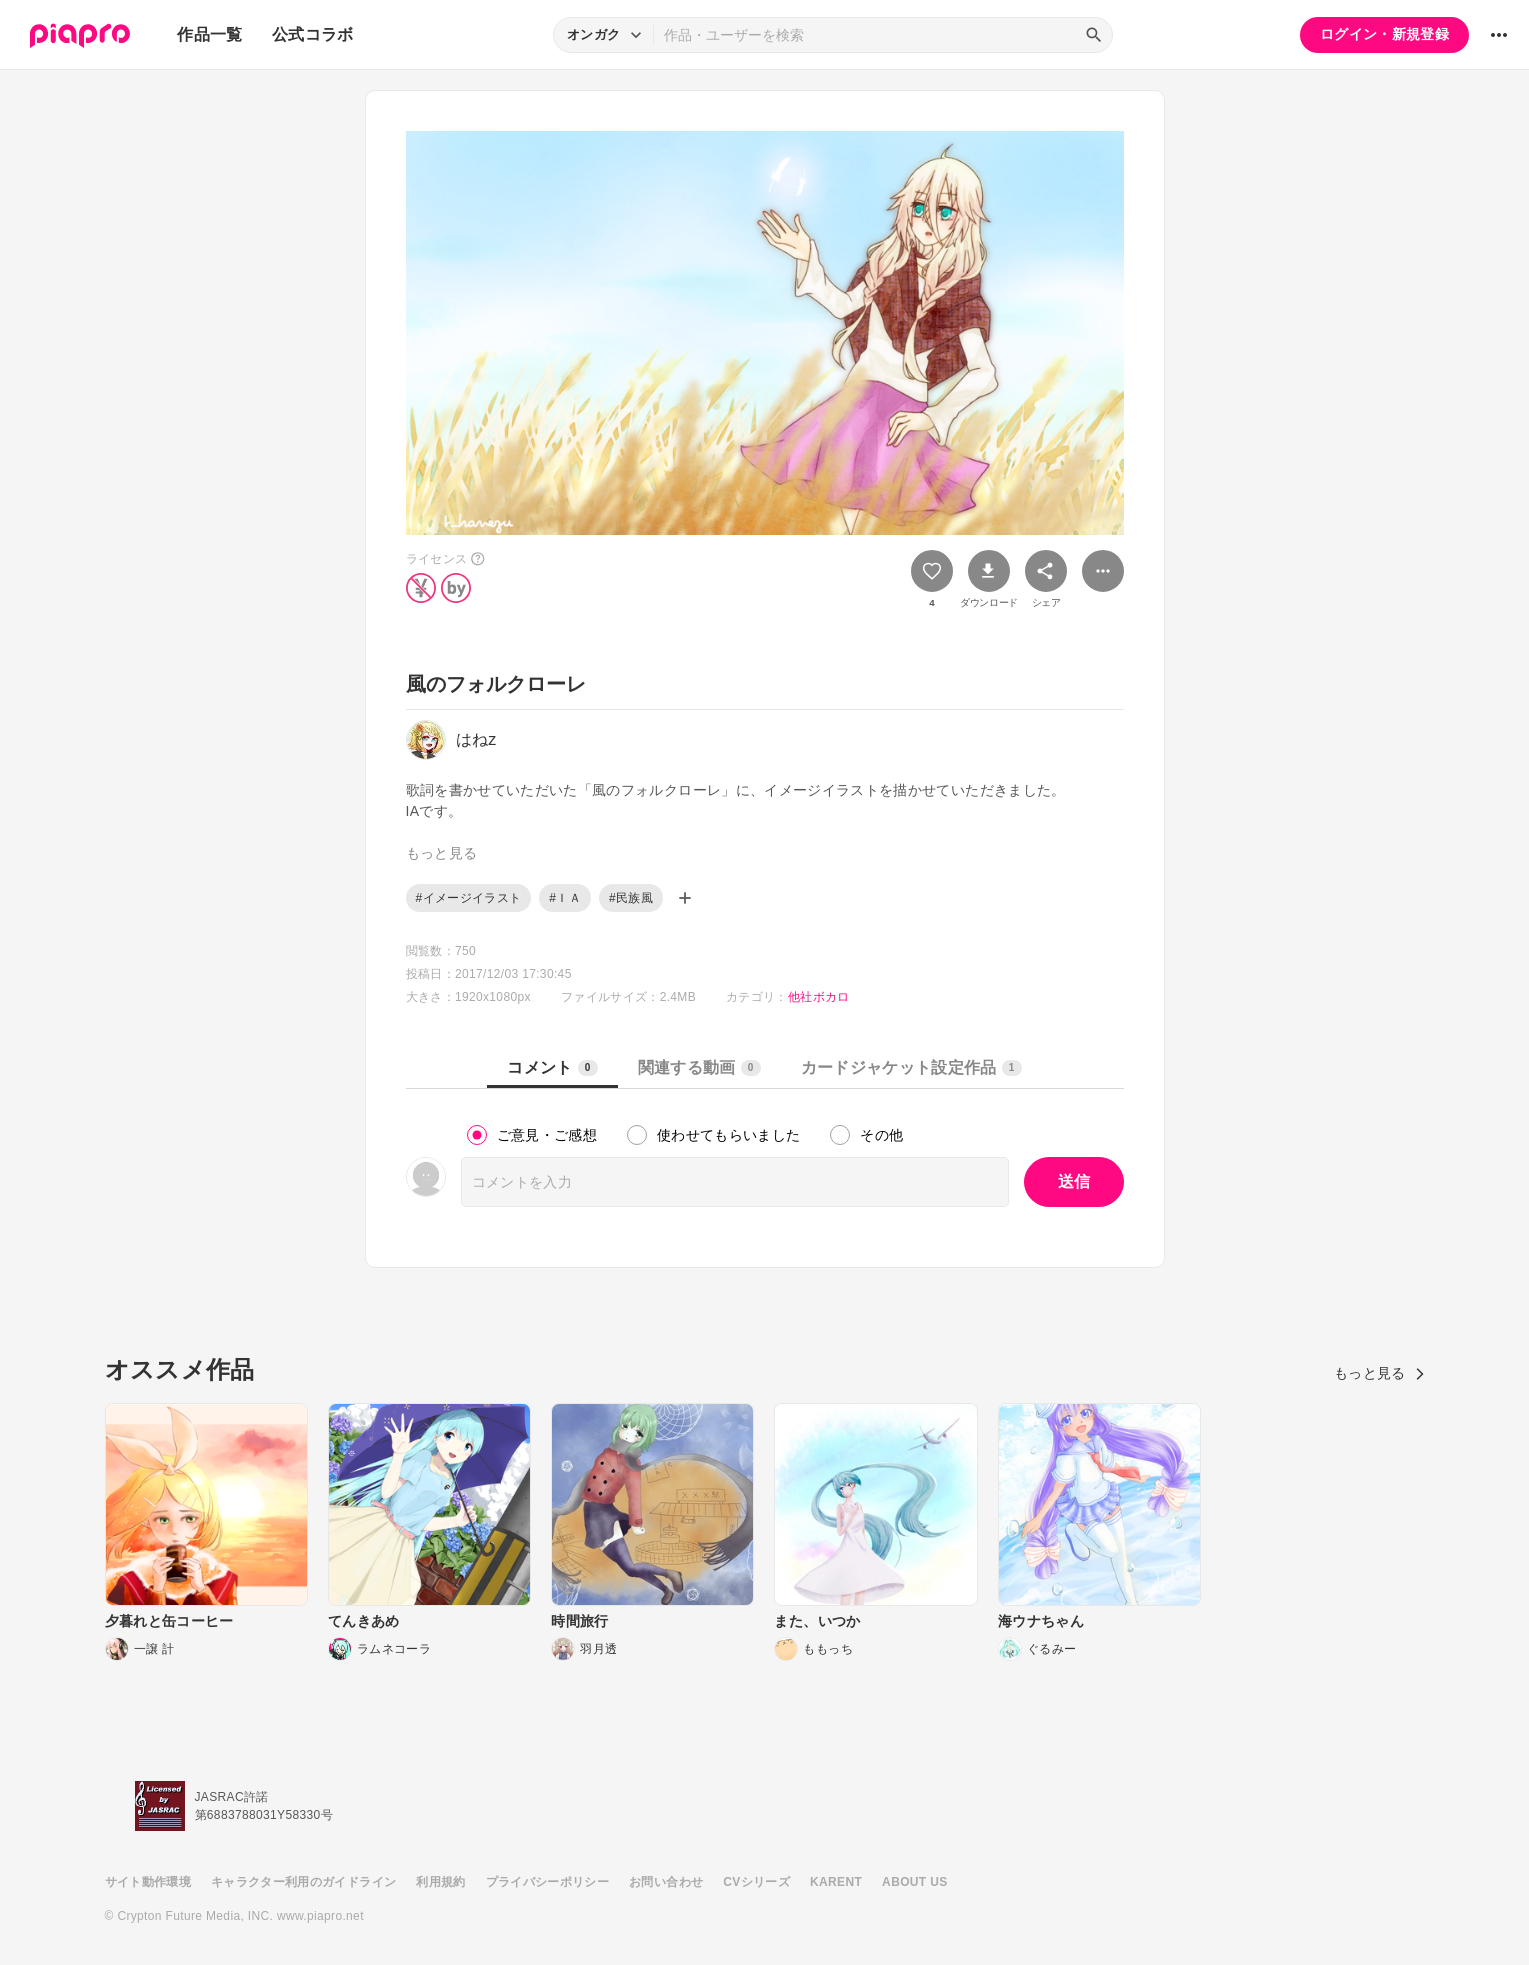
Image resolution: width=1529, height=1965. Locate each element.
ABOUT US (914, 1882)
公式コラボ (313, 34)
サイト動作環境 (148, 1882)
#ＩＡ (565, 898)
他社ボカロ (819, 997)
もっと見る (1379, 1373)
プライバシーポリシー (548, 1882)
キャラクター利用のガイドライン (303, 1882)
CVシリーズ (756, 1882)
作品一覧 (209, 34)
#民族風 (631, 898)
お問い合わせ (666, 1882)
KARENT (836, 1882)
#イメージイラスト (469, 898)
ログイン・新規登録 (1384, 34)
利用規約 (440, 1882)
